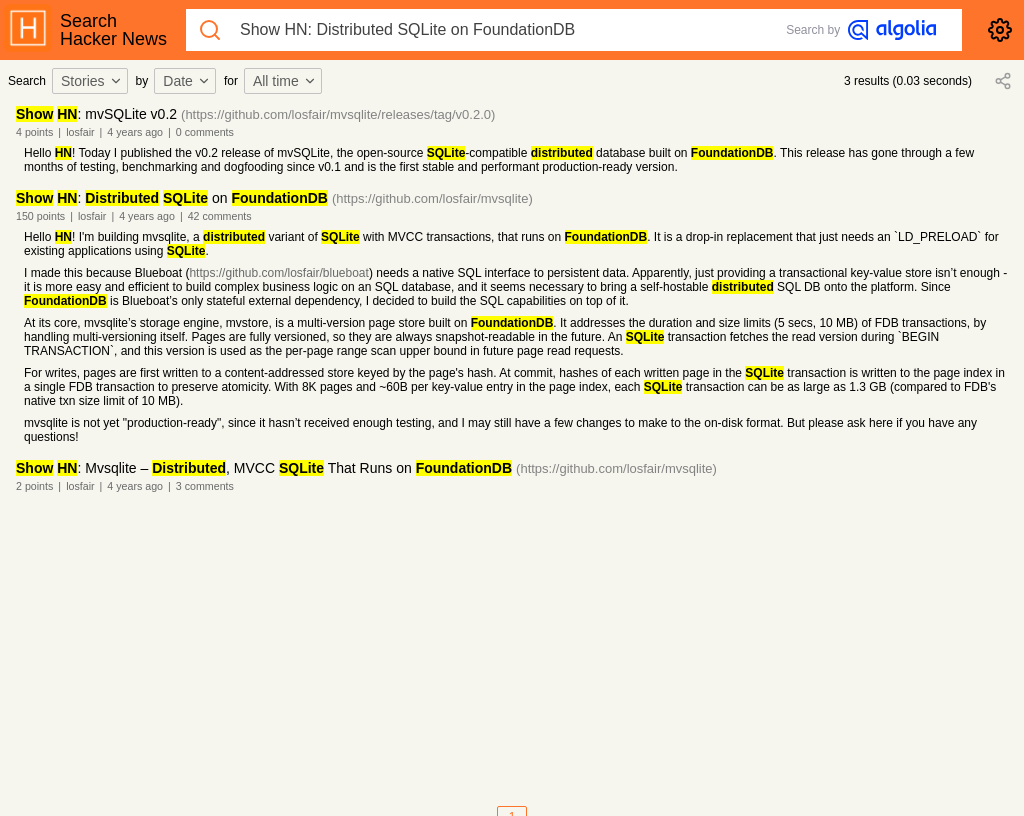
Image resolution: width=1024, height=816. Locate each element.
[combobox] (93, 81)
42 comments (220, 216)
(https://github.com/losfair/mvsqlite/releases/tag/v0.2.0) (338, 114)
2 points (34, 486)
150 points (40, 216)
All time (285, 81)
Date (187, 81)
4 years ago (135, 132)
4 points (34, 132)
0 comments (205, 132)
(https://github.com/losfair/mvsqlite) (432, 198)
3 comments (205, 486)
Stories (92, 81)
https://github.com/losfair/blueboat (278, 273)
